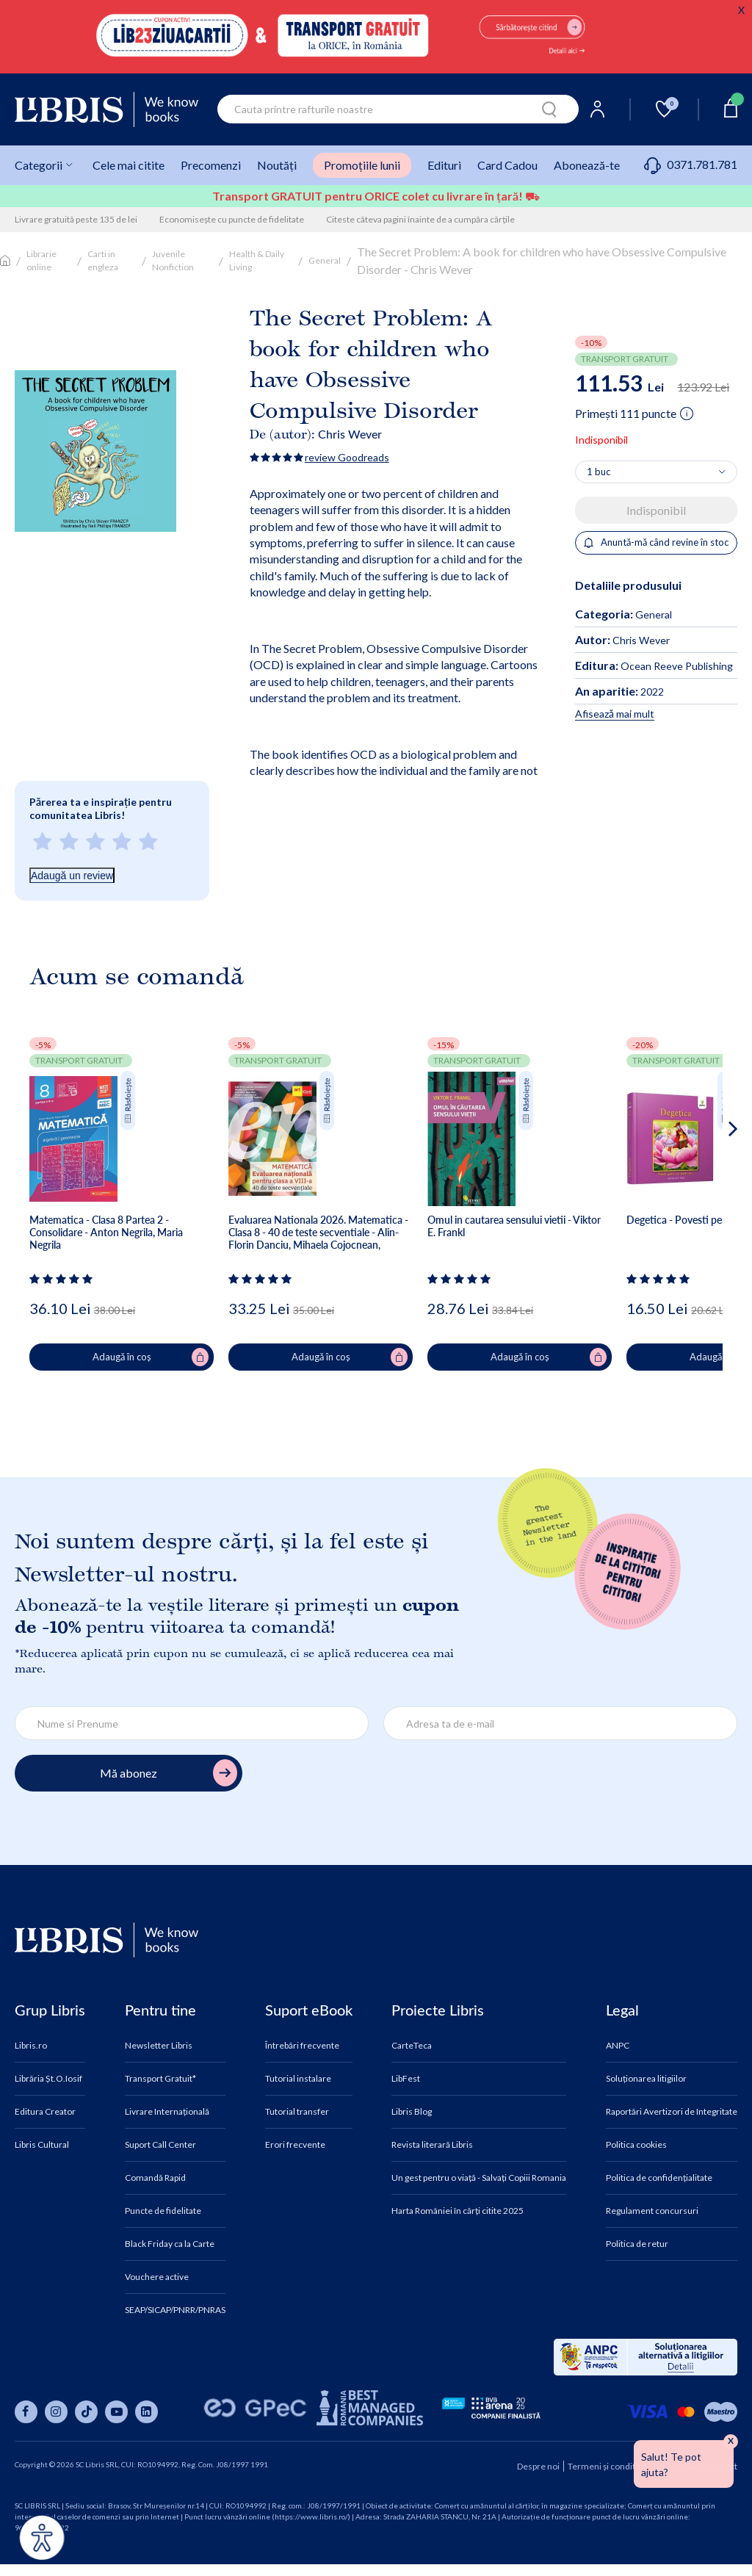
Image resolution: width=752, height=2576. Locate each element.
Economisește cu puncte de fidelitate (231, 219)
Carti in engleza (102, 260)
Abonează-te (587, 165)
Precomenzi (211, 165)
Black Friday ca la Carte (169, 2244)
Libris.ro (31, 2045)
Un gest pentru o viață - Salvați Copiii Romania (478, 2177)
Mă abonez (168, 1772)
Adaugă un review (72, 875)
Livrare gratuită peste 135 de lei (76, 219)
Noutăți (277, 165)
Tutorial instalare (298, 2078)
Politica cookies (636, 2144)
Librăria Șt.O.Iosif (48, 2078)
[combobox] (398, 109)
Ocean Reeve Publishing (654, 666)
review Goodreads (347, 457)
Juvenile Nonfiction (173, 260)
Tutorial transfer (297, 2111)
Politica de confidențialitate (659, 2177)
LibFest (405, 2078)
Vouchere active (157, 2277)
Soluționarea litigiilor (646, 2078)
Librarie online (41, 260)
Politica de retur (637, 2244)
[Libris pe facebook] (26, 2411)
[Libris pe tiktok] (86, 2411)
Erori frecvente (295, 2144)
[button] (705, 1188)
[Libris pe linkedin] (146, 2411)
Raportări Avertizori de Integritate (671, 2111)
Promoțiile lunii (362, 165)
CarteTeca (411, 2045)
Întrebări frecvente (302, 2045)
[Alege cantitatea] (656, 472)
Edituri (444, 165)
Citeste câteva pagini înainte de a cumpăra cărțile (420, 219)
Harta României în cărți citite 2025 (457, 2211)
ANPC (617, 2045)
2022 (619, 691)
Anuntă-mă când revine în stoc (656, 542)
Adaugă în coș (151, 1357)
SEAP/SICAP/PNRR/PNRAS (175, 2310)
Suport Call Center (160, 2144)
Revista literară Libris (432, 2144)
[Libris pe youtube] (116, 2411)
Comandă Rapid (155, 2177)
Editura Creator (45, 2111)
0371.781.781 (690, 164)
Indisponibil (656, 510)
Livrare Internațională (167, 2111)
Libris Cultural (42, 2144)
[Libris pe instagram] (56, 2411)
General (324, 260)
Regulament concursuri (652, 2211)
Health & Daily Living (256, 260)
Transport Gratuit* (160, 2078)
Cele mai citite (128, 165)
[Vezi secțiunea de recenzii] (63, 1279)
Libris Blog (411, 2111)
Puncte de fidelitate (163, 2211)
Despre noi (538, 2466)
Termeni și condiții (604, 2466)
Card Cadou (507, 165)
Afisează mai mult (614, 713)
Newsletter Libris (158, 2045)
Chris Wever (350, 433)
